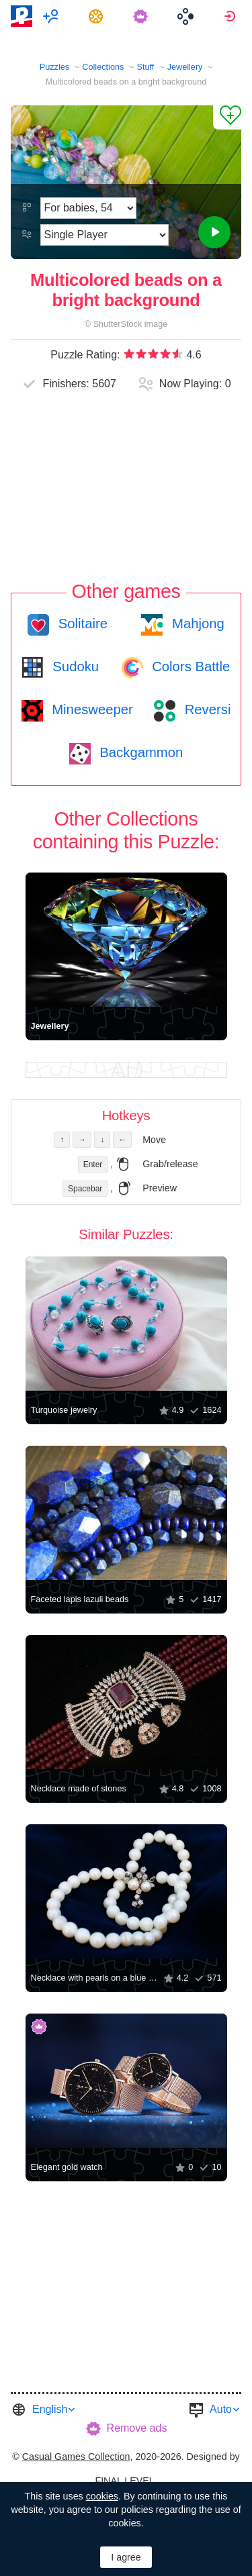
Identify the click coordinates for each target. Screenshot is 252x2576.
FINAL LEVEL (124, 2480)
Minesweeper (90, 709)
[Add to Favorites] (227, 117)
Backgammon (139, 752)
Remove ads (137, 2428)
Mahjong (196, 623)
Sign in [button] (231, 16)
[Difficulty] (88, 208)
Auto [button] (221, 2409)
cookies (102, 2496)
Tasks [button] (98, 16)
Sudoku (74, 666)
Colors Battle (189, 666)
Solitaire (81, 623)
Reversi (205, 709)
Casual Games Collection (76, 2456)
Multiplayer (52, 16)
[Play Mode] (104, 235)
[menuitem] (52, 16)
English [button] (49, 2409)
